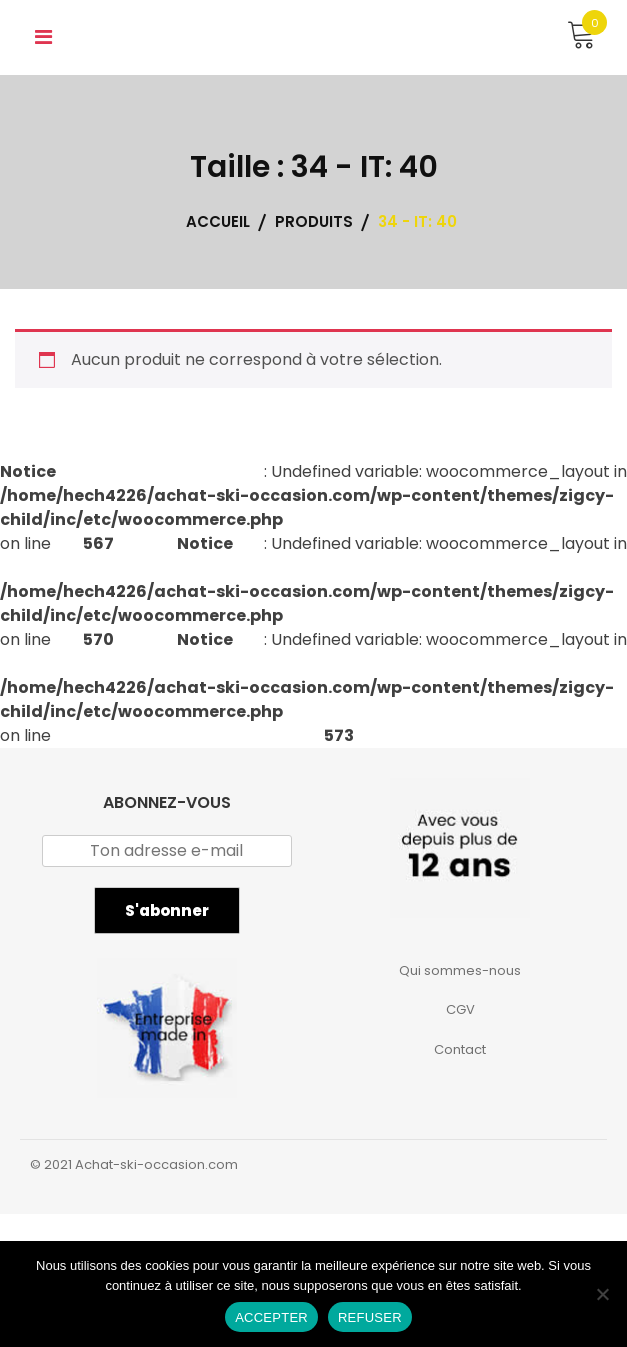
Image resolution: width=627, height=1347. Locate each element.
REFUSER (370, 1317)
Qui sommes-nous (460, 970)
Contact (460, 1049)
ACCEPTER (271, 1317)
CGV (460, 1009)
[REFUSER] (602, 1294)
